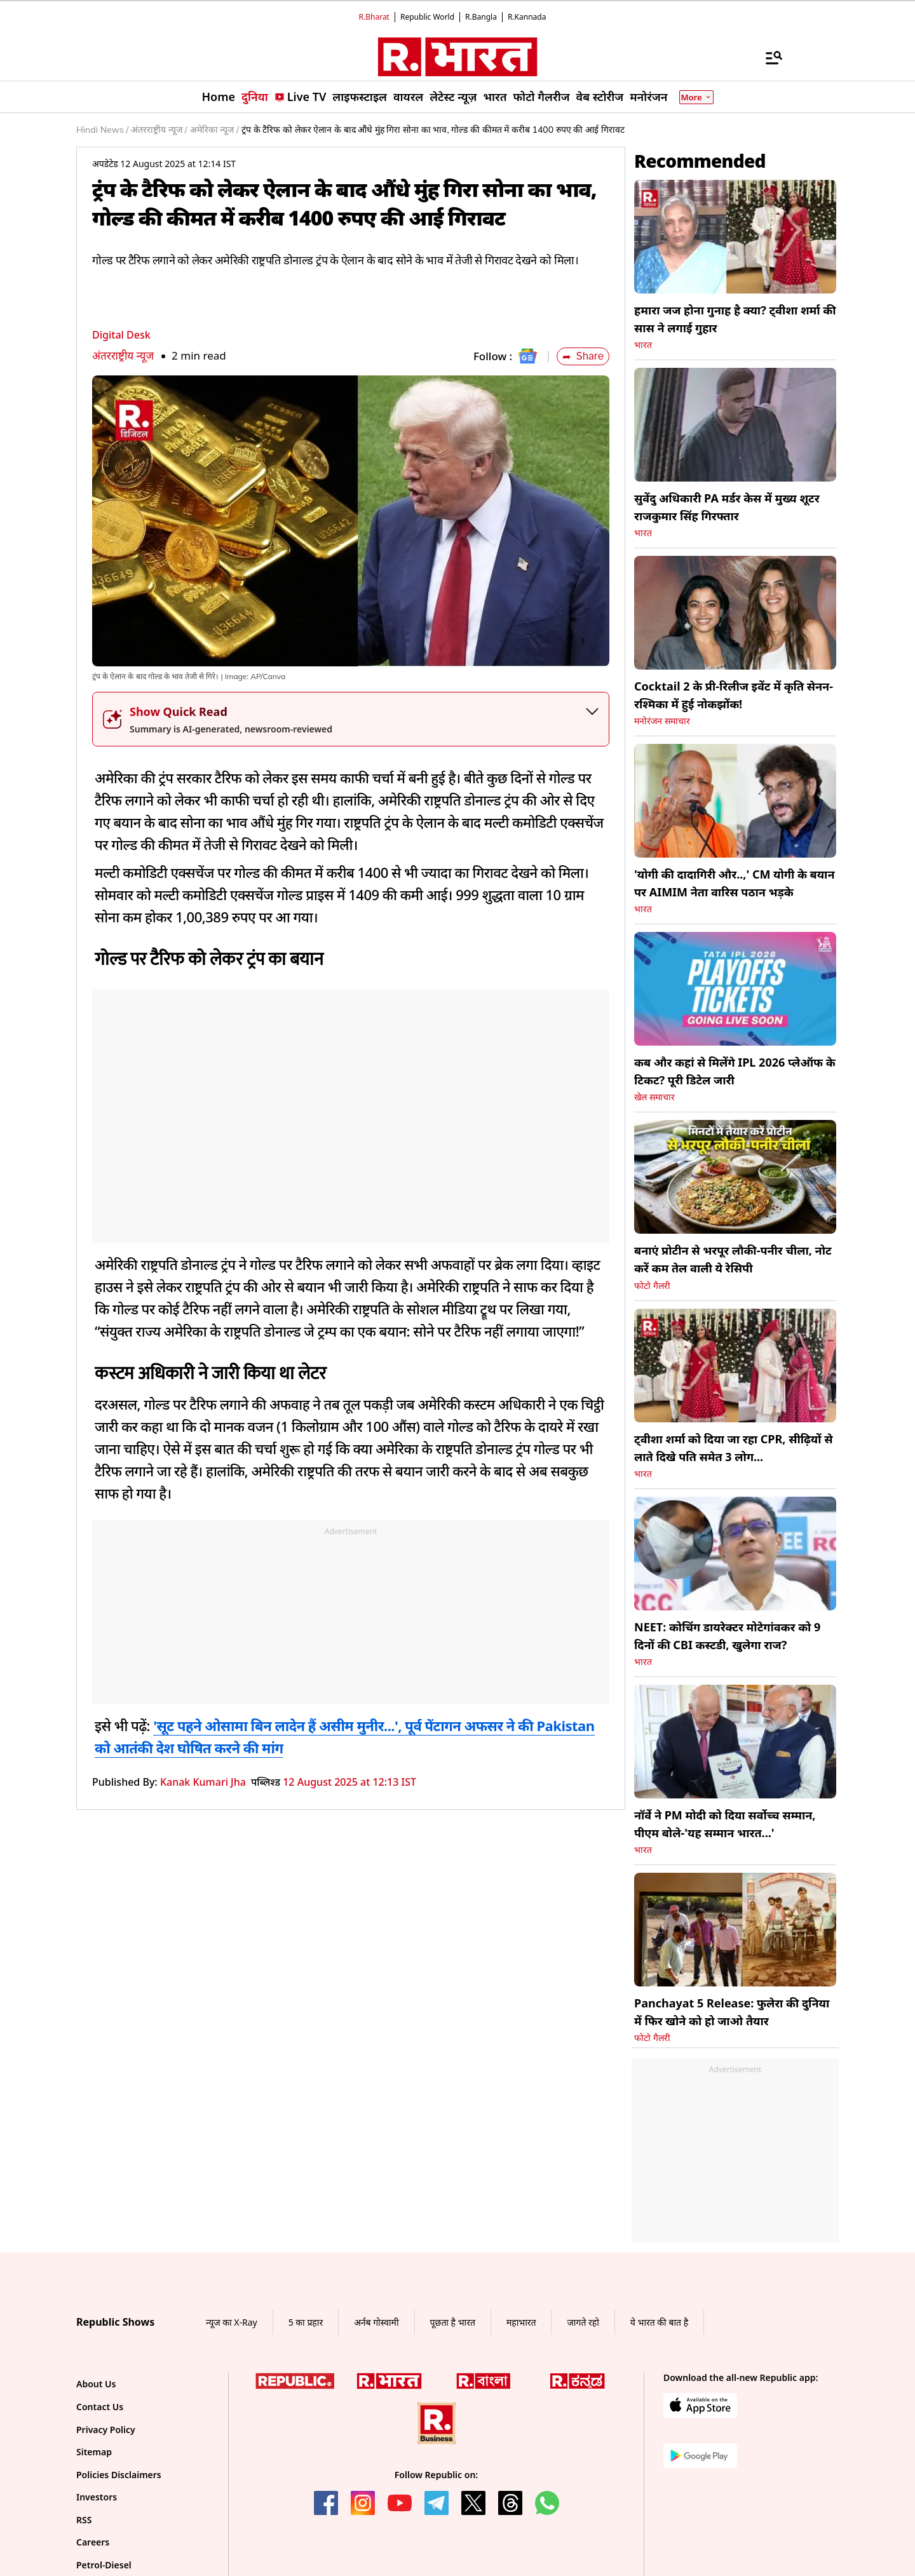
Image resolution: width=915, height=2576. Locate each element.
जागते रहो (583, 2322)
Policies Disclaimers (118, 2475)
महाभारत (521, 2322)
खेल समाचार (654, 1097)
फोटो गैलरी (652, 1285)
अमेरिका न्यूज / (214, 129)
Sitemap (94, 2452)
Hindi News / (102, 129)
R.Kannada (527, 16)
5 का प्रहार (305, 2322)
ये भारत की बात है (659, 2322)
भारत (643, 345)
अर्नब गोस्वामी (376, 2322)
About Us (96, 2384)
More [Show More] (696, 97)
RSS (84, 2520)
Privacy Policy (105, 2430)
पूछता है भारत (452, 2322)
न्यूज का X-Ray (231, 2322)
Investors (96, 2497)
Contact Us (99, 2407)
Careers (92, 2542)
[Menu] (767, 57)
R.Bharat (374, 16)
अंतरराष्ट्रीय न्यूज (123, 355)
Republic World (427, 16)
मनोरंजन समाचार (662, 721)
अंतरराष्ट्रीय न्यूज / (159, 129)
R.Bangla (481, 16)
